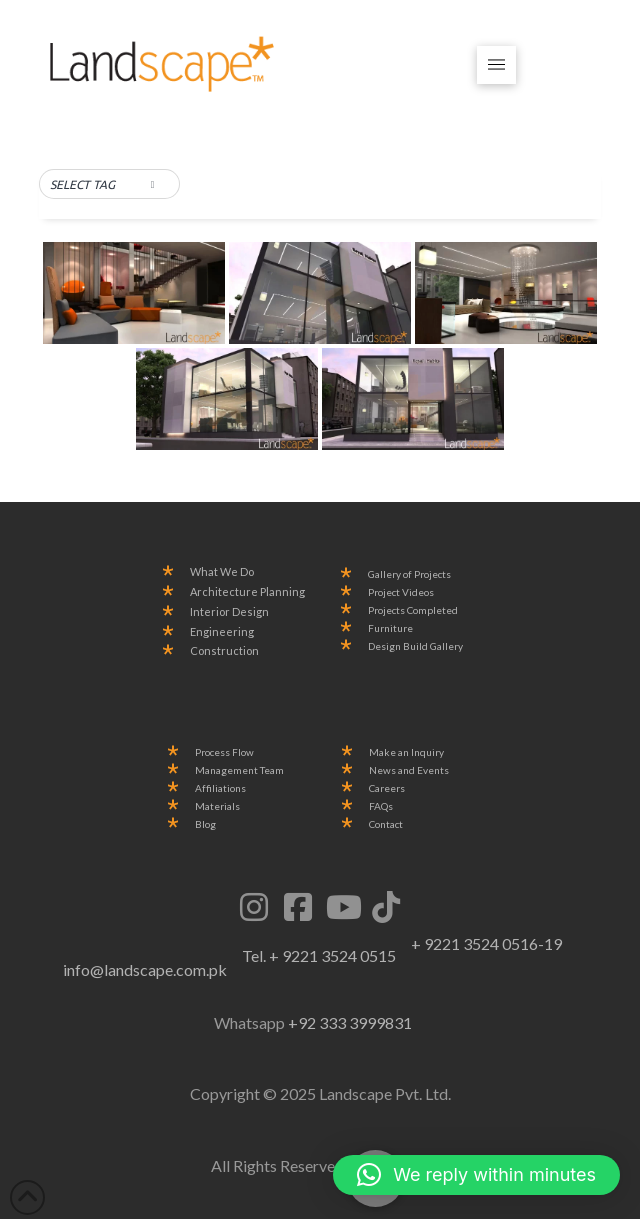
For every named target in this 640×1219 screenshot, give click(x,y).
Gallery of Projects (409, 574)
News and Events (409, 770)
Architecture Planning (247, 592)
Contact (386, 824)
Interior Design (229, 612)
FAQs (381, 806)
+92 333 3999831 (350, 1022)
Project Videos (401, 592)
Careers (387, 788)
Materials (217, 806)
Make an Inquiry (406, 752)
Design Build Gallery (415, 646)
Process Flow (224, 752)
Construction (224, 651)
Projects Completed (413, 610)
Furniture (390, 628)
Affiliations (220, 788)
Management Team (239, 770)
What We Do (222, 572)
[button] (496, 65)
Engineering (222, 632)
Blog (205, 824)
